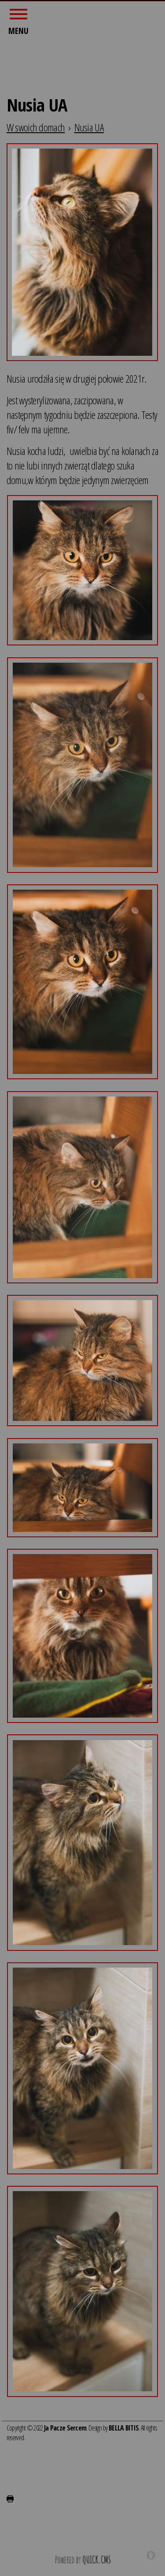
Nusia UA (89, 126)
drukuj (10, 2498)
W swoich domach (36, 126)
